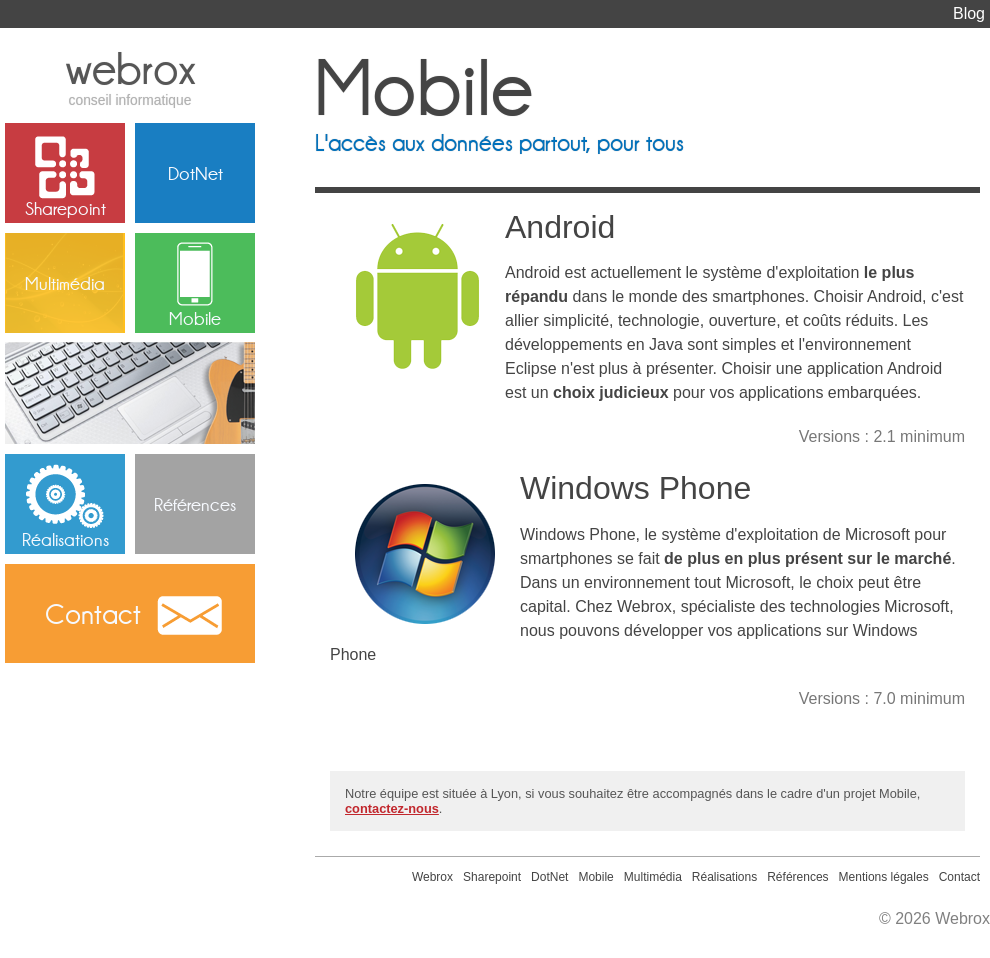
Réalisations (65, 539)
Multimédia (65, 283)
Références (195, 504)
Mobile (195, 318)
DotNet (195, 173)
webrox (130, 75)
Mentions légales (884, 877)
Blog (969, 13)
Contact (93, 613)
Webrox (432, 877)
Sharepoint (65, 208)
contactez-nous (392, 808)
